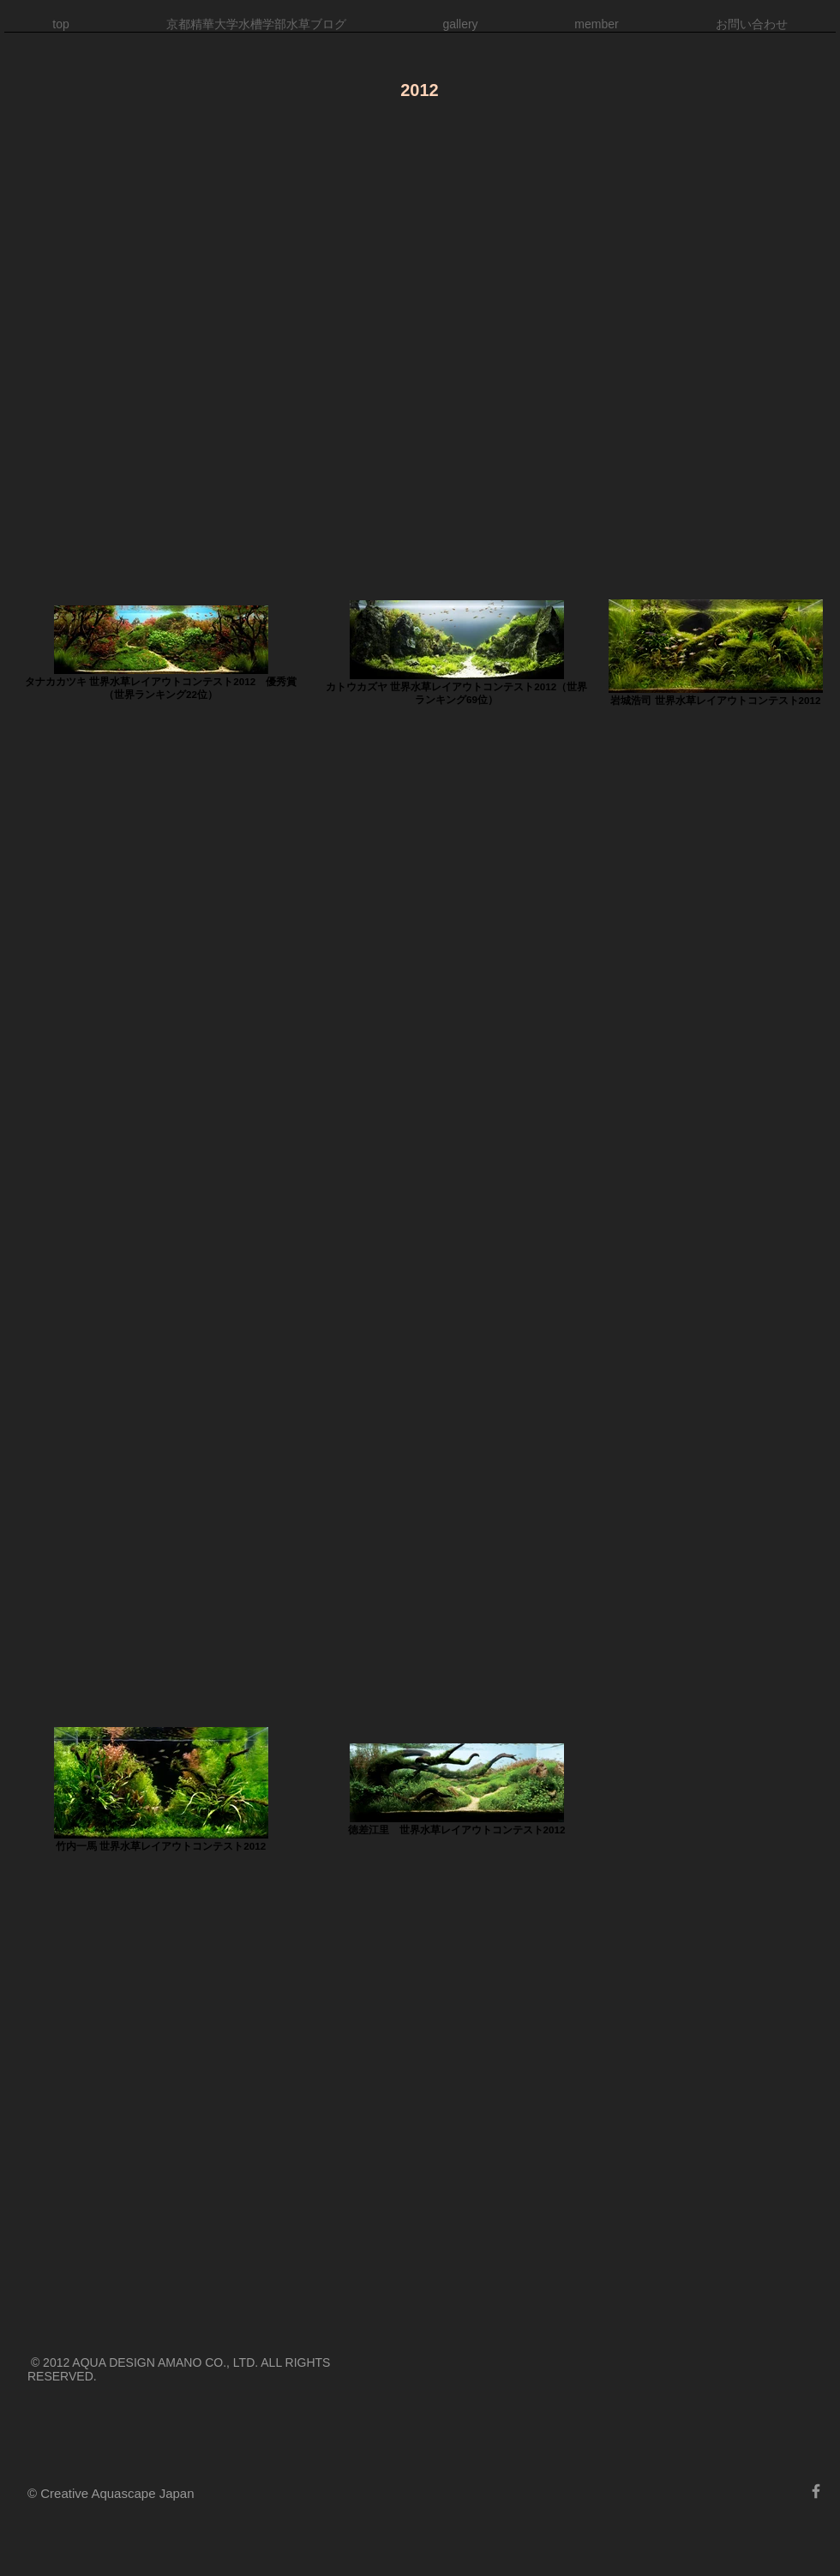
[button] (460, 30)
